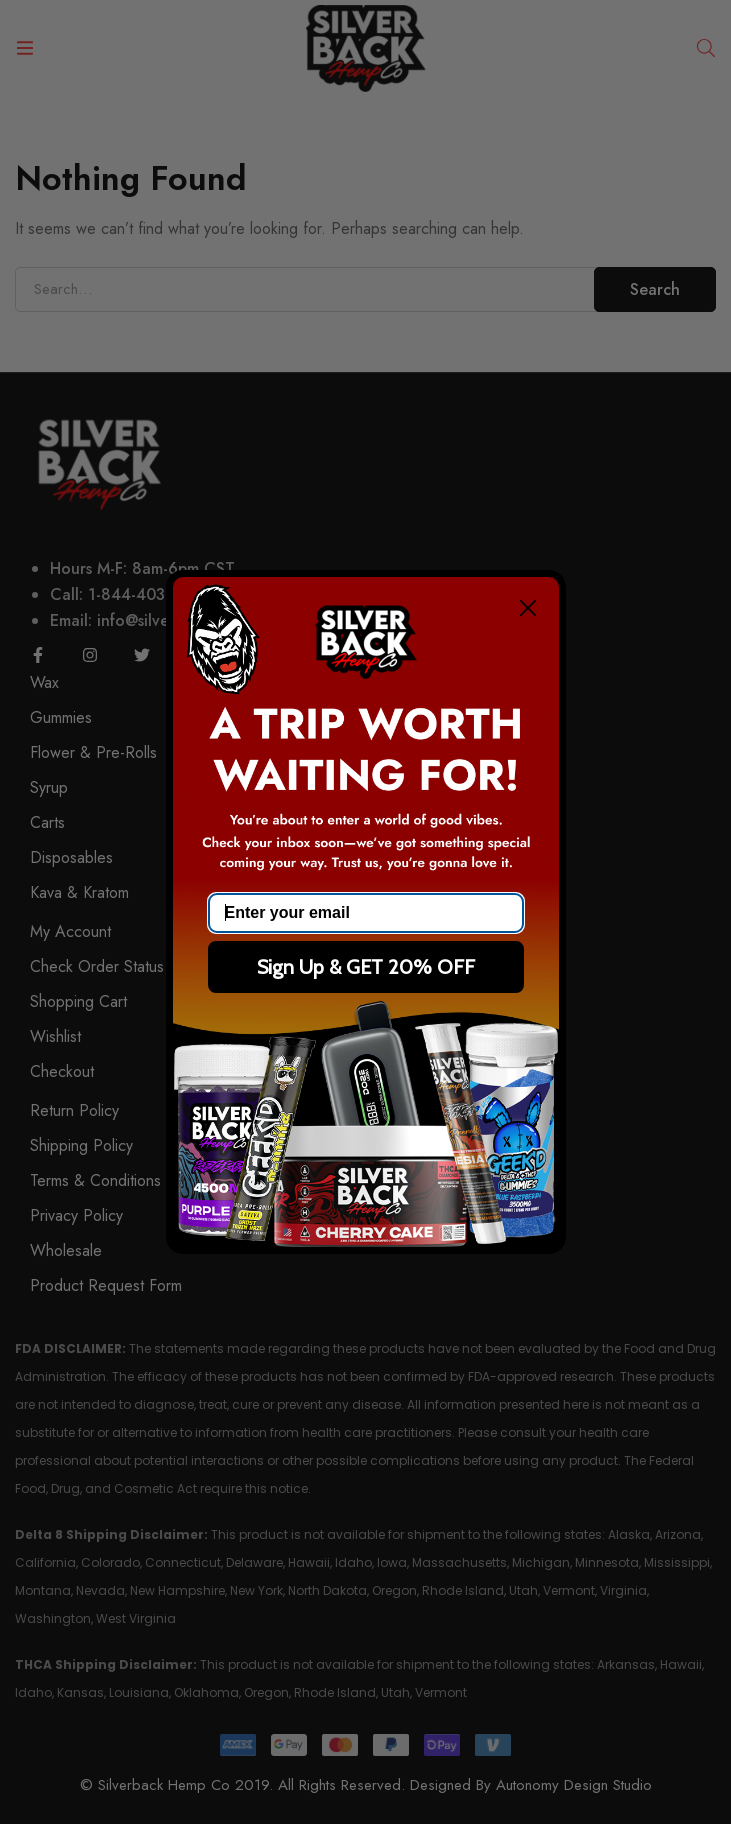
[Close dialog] (528, 608)
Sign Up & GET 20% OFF (366, 967)
